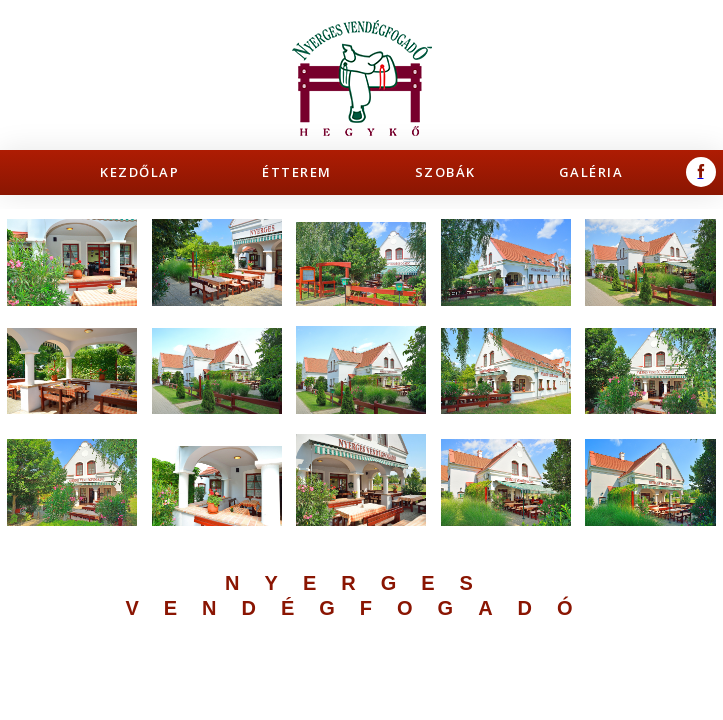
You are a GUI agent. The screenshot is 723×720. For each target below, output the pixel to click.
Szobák (445, 172)
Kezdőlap (139, 172)
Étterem (297, 172)
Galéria (591, 172)
